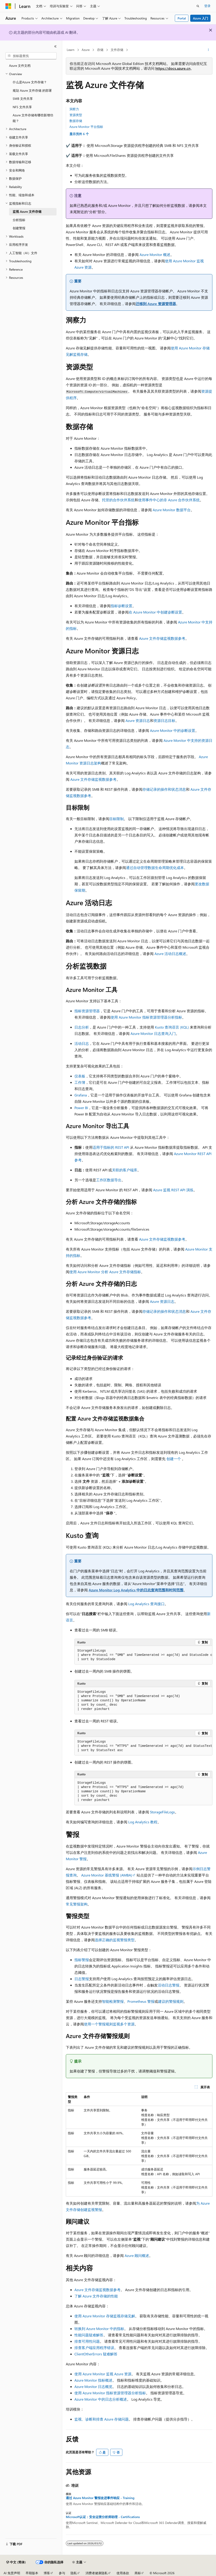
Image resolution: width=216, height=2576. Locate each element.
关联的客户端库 (124, 1169)
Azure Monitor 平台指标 (86, 126)
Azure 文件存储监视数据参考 (162, 638)
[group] (143, 1655)
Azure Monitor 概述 (155, 254)
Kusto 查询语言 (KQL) (172, 1027)
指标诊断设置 (121, 605)
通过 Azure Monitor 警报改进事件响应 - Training (100, 2498)
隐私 (74, 2573)
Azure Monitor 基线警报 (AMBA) (106, 1875)
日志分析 (81, 1027)
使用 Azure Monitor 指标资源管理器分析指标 (146, 1017)
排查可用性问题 (87, 2341)
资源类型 (75, 115)
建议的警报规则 (170, 2001)
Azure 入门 (200, 18)
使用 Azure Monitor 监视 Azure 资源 (102, 2373)
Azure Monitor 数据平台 (172, 509)
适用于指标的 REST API (111, 1147)
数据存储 (75, 121)
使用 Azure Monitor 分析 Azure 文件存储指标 (105, 1271)
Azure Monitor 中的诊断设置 (172, 730)
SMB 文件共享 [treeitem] (23, 98)
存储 (100, 50)
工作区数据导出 (108, 1179)
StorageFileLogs (162, 1812)
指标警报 (81, 1959)
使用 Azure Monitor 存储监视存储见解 (104, 2315)
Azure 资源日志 (138, 720)
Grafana (80, 1095)
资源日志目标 (164, 720)
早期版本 (32, 2573)
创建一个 (173, 1458)
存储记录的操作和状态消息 (164, 789)
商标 (138, 2573)
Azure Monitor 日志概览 (93, 2386)
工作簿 (79, 1082)
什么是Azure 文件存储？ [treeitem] (30, 82)
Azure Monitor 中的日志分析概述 (100, 2399)
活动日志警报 (168, 1985)
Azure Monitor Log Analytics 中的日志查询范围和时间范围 (136, 1590)
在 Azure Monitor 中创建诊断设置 (155, 612)
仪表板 (79, 1076)
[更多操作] (208, 50)
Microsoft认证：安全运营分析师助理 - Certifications (103, 2517)
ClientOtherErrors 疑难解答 (95, 2354)
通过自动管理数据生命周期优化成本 (155, 867)
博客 (47, 2573)
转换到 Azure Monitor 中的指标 (99, 2328)
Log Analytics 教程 (142, 1821)
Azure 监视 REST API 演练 (173, 1189)
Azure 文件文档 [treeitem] (20, 65)
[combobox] (31, 56)
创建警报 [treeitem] (19, 228)
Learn (70, 50)
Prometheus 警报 (140, 2001)
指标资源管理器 (87, 1010)
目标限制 (116, 818)
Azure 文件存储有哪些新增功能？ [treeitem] (33, 118)
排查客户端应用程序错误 (94, 2347)
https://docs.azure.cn (172, 68)
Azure (86, 50)
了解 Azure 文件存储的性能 (96, 2296)
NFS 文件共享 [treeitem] (22, 107)
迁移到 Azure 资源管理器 (156, 303)
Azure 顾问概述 (137, 2255)
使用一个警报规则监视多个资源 (109, 2024)
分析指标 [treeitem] (19, 220)
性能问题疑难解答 (88, 2334)
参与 (62, 2573)
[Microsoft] (8, 6)
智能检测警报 (113, 2001)
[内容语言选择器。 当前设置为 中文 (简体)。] (16, 2562)
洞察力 (74, 109)
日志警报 (81, 1978)
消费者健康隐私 (96, 2573)
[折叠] (55, 46)
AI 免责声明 (12, 2573)
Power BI (81, 1107)
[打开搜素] (197, 6)
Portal (182, 18)
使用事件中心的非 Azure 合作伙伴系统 (169, 499)
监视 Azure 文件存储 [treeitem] (27, 211)
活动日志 (81, 1043)
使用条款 (122, 2573)
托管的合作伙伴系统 (118, 499)
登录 (207, 6)
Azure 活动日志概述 (170, 953)
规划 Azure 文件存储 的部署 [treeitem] (32, 90)
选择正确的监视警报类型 (115, 1939)
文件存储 (117, 50)
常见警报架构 (77, 1904)
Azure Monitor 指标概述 (93, 2380)
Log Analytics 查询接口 (146, 1603)
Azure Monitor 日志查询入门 (153, 1033)
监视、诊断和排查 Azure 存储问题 (101, 2419)
